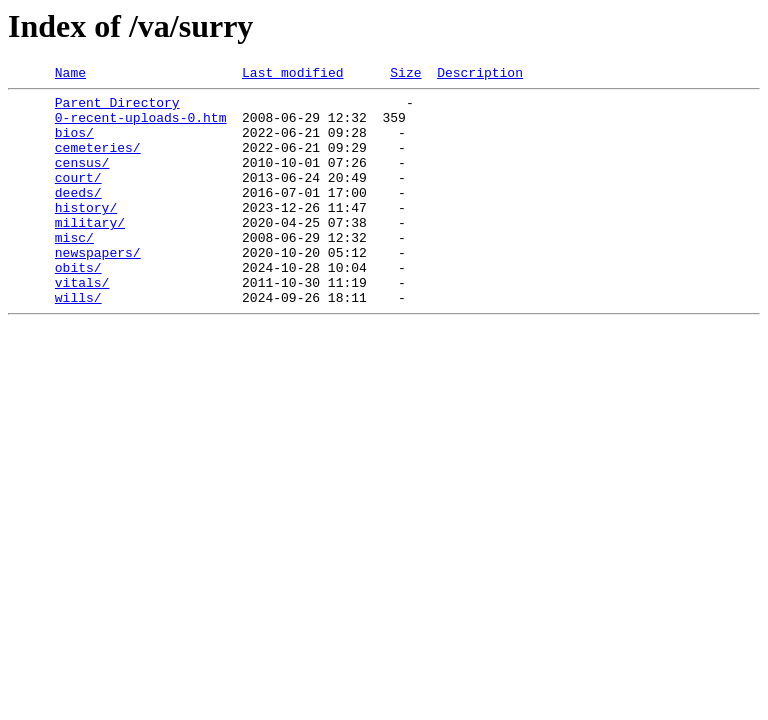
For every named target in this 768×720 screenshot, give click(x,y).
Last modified (292, 75)
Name (70, 75)
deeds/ (78, 216)
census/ (82, 180)
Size (405, 75)
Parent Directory (117, 108)
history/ (86, 234)
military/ (90, 252)
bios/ (74, 144)
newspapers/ (98, 288)
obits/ (78, 306)
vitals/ (82, 324)
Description (480, 75)
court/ (78, 198)
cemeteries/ (98, 162)
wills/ (78, 342)
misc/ (74, 270)
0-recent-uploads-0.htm (141, 126)
